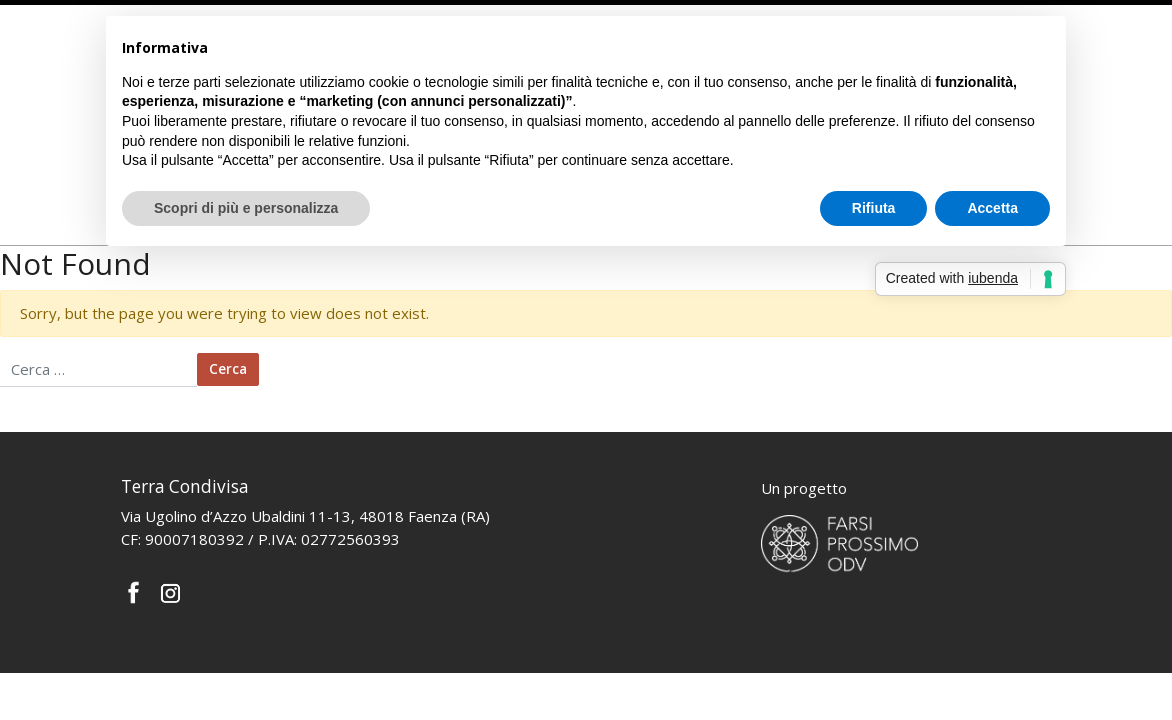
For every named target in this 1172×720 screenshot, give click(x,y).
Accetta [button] (992, 208)
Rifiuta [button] (874, 208)
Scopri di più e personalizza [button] (246, 208)
